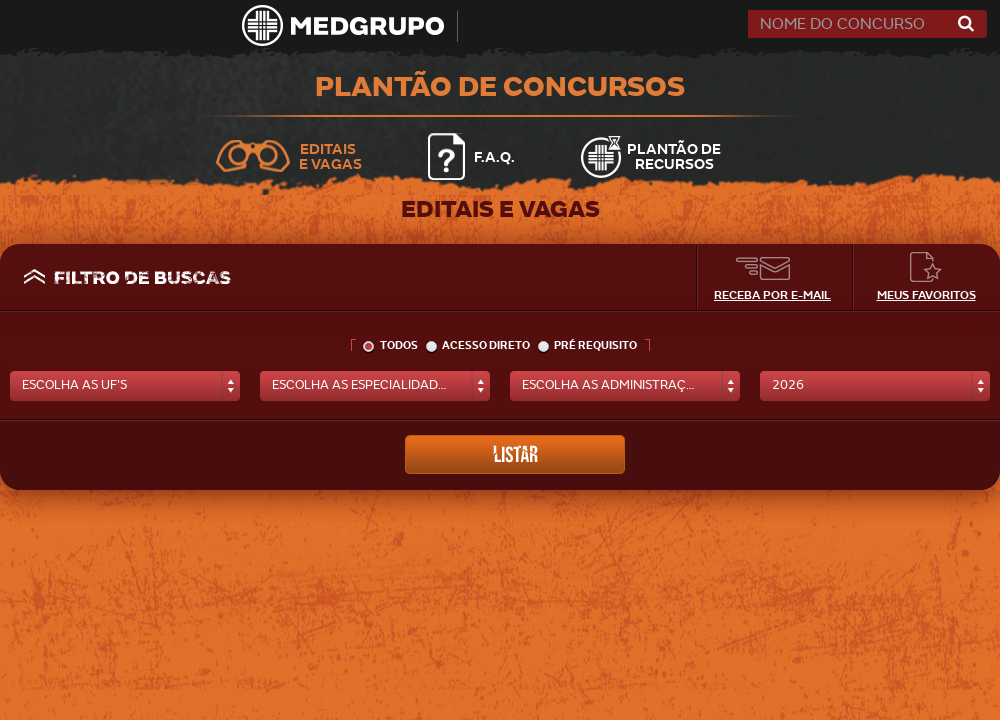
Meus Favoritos (926, 294)
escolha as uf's (74, 385)
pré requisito (588, 345)
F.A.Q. (494, 156)
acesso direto (478, 345)
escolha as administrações (615, 385)
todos (390, 345)
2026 (788, 385)
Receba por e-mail (772, 294)
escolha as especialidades (362, 385)
